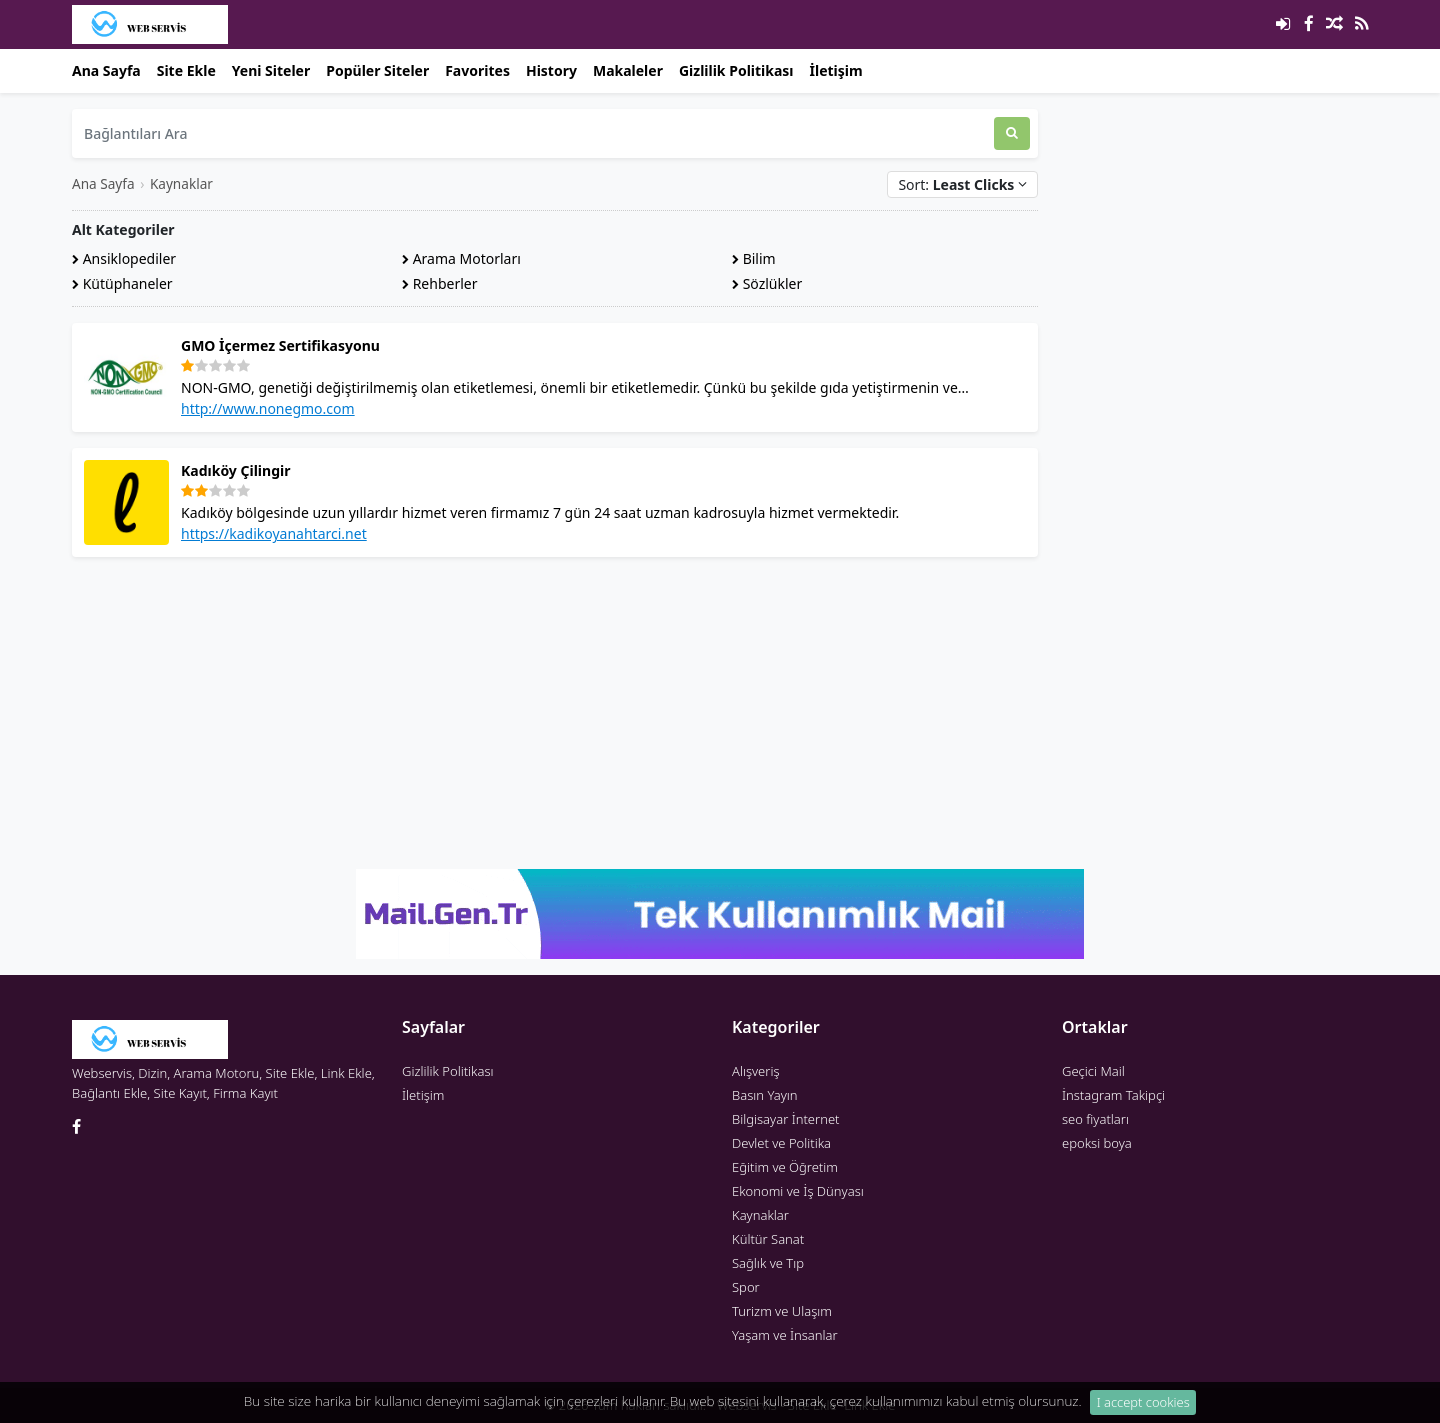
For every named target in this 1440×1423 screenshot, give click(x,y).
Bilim (754, 258)
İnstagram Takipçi (1113, 1095)
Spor (746, 1287)
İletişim (836, 70)
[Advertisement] (555, 713)
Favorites (477, 70)
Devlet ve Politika (781, 1143)
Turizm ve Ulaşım (782, 1311)
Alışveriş (756, 1071)
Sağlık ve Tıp (768, 1263)
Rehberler (439, 283)
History (551, 70)
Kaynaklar (181, 183)
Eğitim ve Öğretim (785, 1167)
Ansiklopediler (124, 258)
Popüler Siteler (377, 70)
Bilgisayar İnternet (785, 1119)
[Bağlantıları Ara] (533, 133)
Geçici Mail (1093, 1071)
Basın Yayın (765, 1095)
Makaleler (628, 70)
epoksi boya (1097, 1143)
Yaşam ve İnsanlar (785, 1335)
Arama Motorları (461, 258)
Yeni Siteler (271, 70)
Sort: (962, 184)
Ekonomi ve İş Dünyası (798, 1191)
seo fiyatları (1095, 1119)
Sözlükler (767, 283)
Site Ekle (186, 70)
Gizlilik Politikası (736, 70)
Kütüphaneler (122, 283)
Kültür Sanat (768, 1239)
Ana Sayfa (106, 70)
